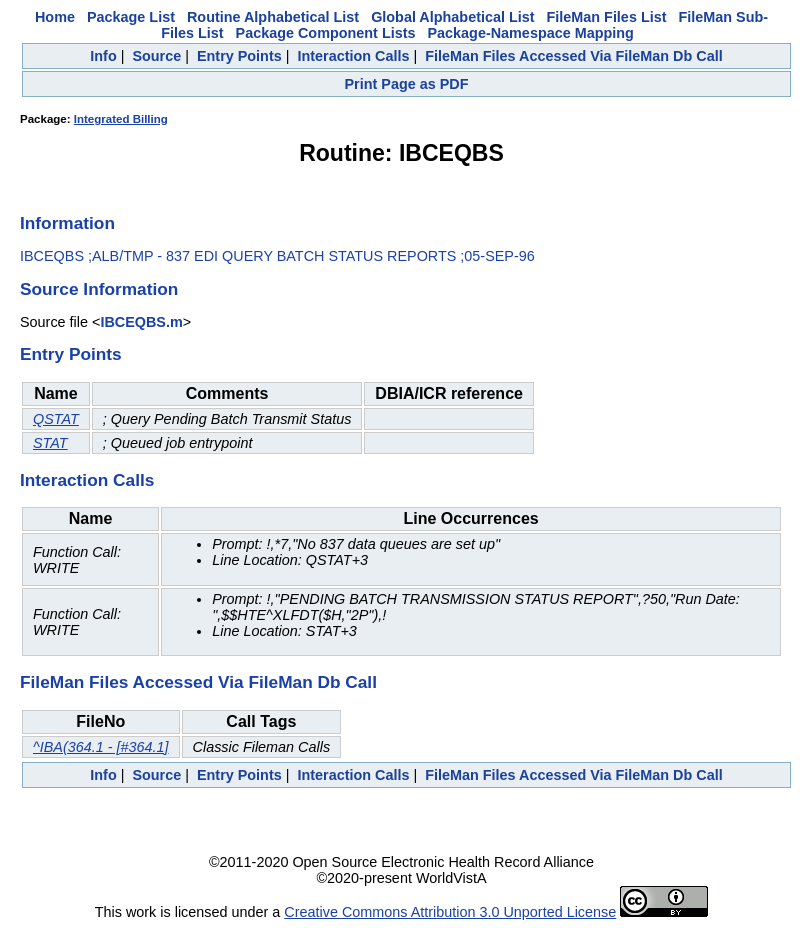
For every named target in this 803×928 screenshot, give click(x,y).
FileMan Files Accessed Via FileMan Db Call (574, 56)
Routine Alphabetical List (273, 17)
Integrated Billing (121, 119)
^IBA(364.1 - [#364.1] (101, 747)
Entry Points (239, 56)
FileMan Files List (607, 17)
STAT (50, 443)
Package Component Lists (326, 33)
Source (156, 56)
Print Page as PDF (407, 84)
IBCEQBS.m (141, 322)
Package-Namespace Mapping (530, 33)
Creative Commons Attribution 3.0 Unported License (450, 912)
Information (67, 223)
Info (103, 56)
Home (55, 17)
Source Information (99, 289)
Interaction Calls (353, 56)
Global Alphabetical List (452, 17)
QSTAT (56, 419)
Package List (131, 17)
